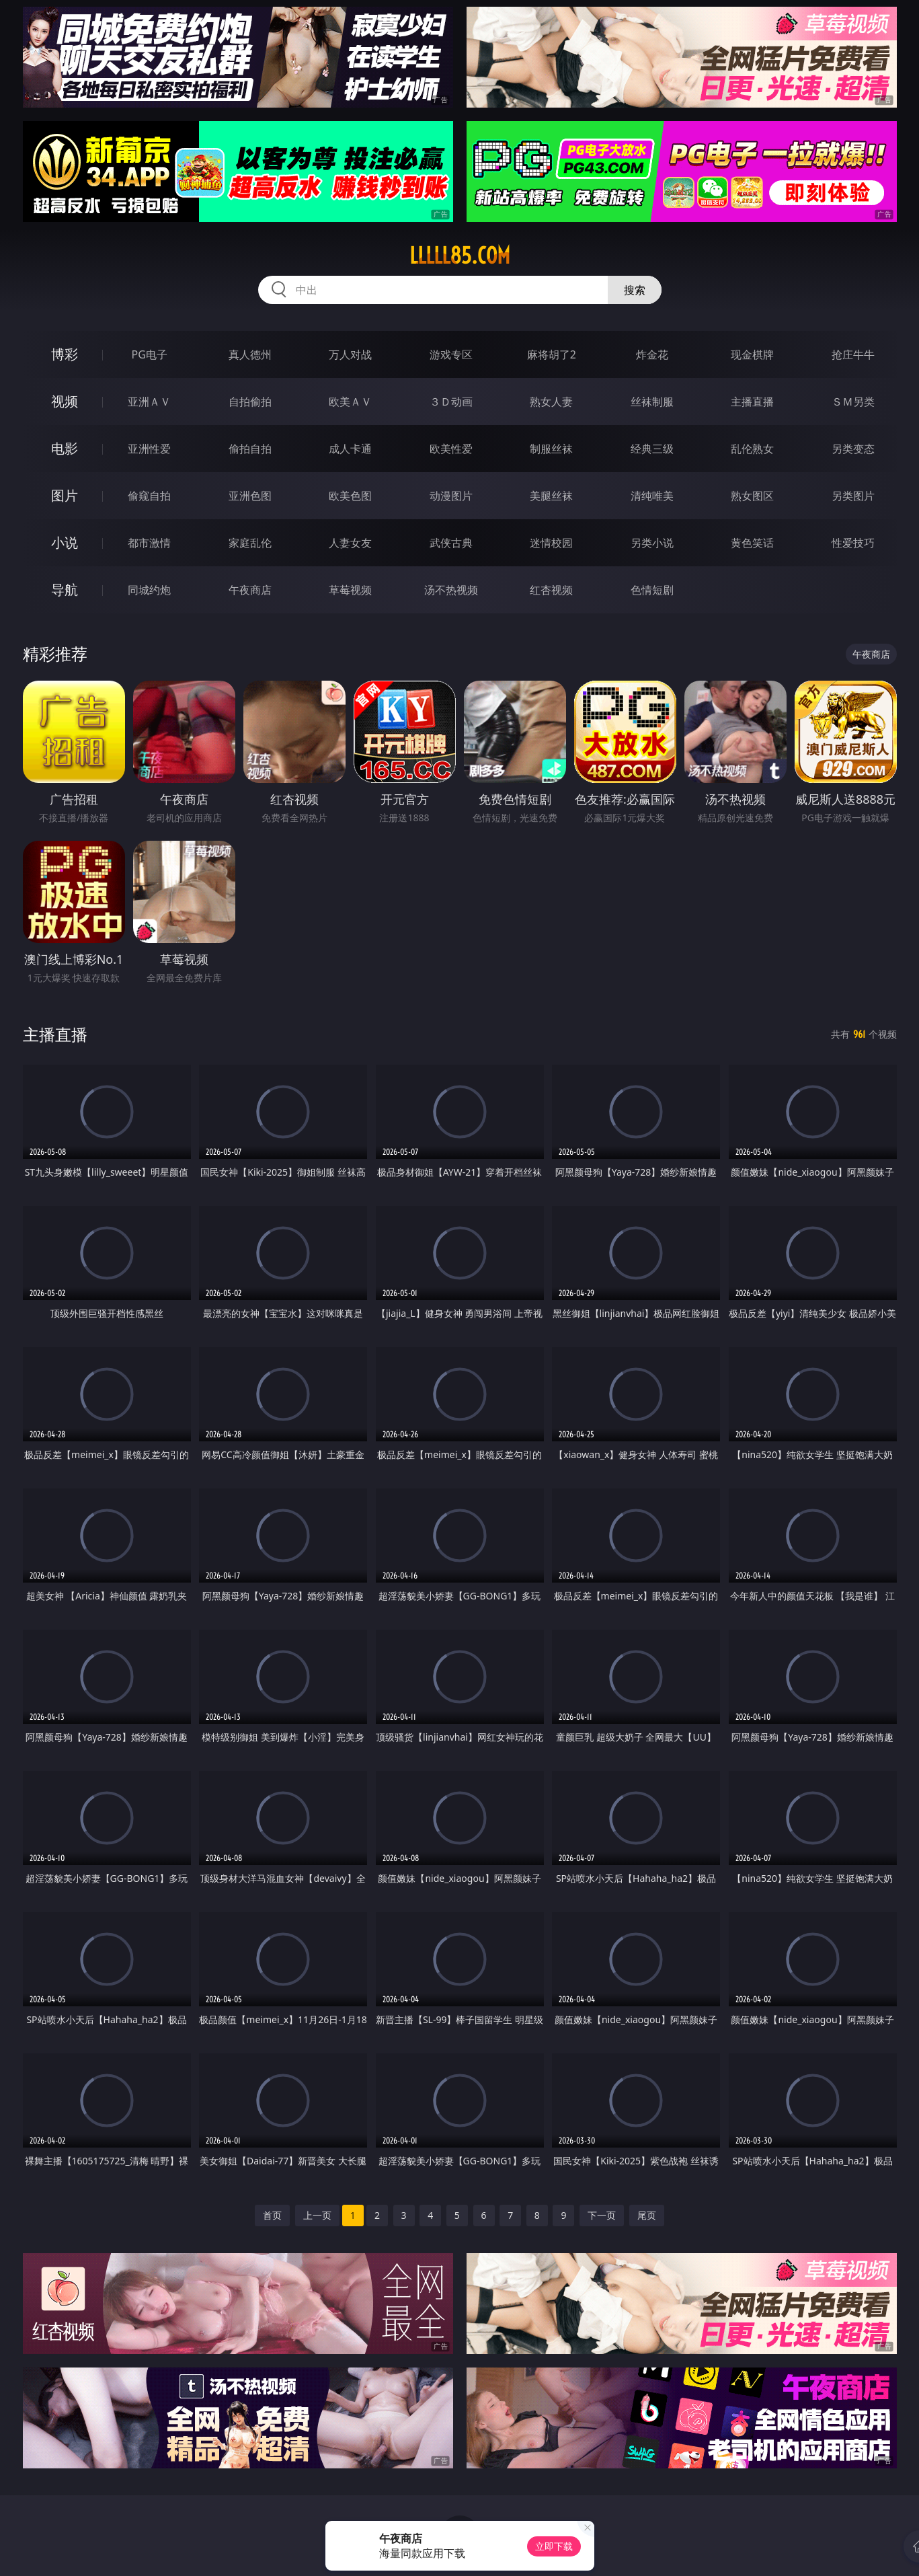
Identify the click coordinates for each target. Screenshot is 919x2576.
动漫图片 (451, 495)
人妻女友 (350, 542)
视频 (64, 401)
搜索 (634, 289)
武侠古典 (451, 542)
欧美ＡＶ (350, 401)
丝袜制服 (652, 401)
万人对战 (350, 354)
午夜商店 (250, 589)
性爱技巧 (853, 542)
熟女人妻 (551, 401)
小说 (64, 542)
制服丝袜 (551, 448)
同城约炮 (149, 589)
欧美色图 (350, 495)
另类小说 (652, 542)
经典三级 (652, 448)
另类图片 (853, 495)
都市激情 (149, 542)
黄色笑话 (752, 542)
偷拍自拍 (250, 448)
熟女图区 (752, 495)
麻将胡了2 (551, 354)
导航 (64, 589)
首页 (272, 2215)
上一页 (317, 2215)
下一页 (602, 2215)
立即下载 (554, 2546)
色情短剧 (652, 589)
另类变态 (853, 448)
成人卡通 (350, 448)
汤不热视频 (451, 589)
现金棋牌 (752, 354)
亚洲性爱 (149, 448)
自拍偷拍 (250, 401)
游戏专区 (451, 354)
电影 (64, 448)
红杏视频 (551, 589)
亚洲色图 (250, 495)
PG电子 (149, 354)
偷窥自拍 (149, 495)
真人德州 (250, 354)
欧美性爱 (451, 448)
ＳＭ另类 (853, 401)
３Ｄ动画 (451, 401)
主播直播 (752, 401)
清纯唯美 (652, 495)
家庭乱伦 (250, 542)
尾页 (646, 2215)
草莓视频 (350, 589)
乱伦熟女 (752, 448)
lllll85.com (459, 255)
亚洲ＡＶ (149, 401)
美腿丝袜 (551, 495)
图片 (64, 495)
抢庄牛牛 (853, 354)
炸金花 (652, 354)
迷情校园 (551, 542)
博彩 (64, 354)
